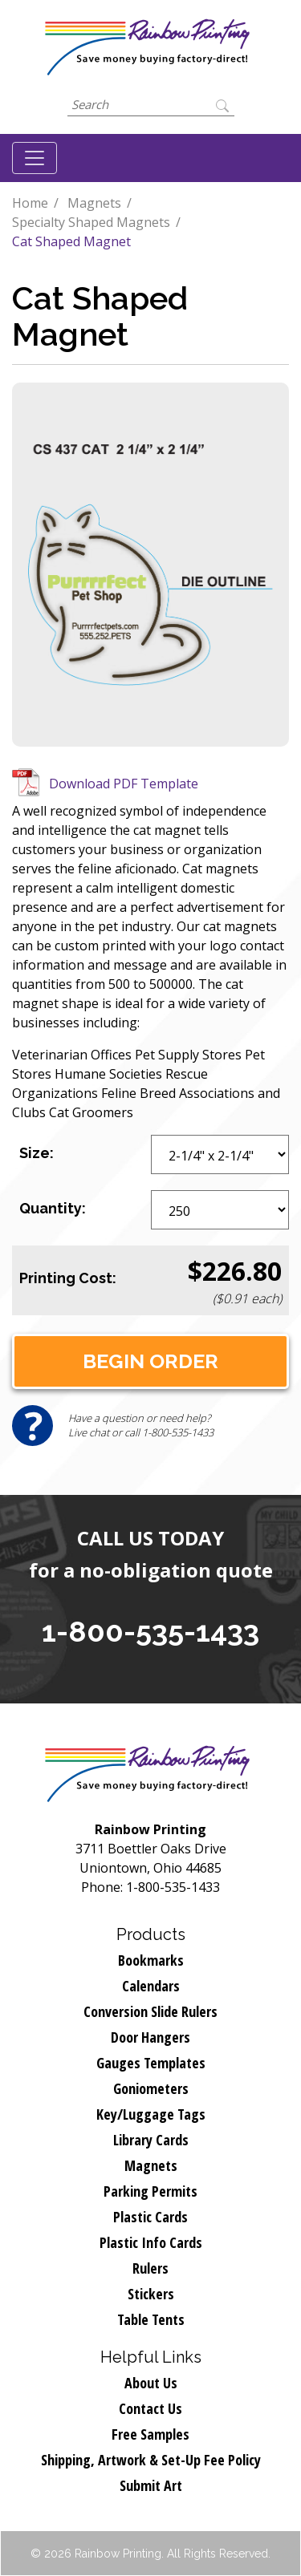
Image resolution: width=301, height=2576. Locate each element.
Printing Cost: (67, 1278)
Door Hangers (150, 2037)
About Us (150, 2382)
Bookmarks (151, 1960)
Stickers (151, 2293)
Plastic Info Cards (151, 2242)
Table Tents (151, 2319)
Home (30, 203)
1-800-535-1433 (150, 1631)
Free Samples (150, 2434)
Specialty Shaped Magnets (91, 222)
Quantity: (52, 1208)
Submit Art (151, 2485)
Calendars (151, 1985)
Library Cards (151, 2139)
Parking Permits (150, 2191)
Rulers (150, 2268)
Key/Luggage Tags (150, 2114)
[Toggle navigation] (34, 158)
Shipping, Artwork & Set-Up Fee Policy (151, 2459)
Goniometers (151, 2088)
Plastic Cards (150, 2216)
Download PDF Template (123, 783)
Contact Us (150, 2408)
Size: (36, 1152)
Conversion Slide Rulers (150, 2011)
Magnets (94, 203)
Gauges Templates (150, 2062)
